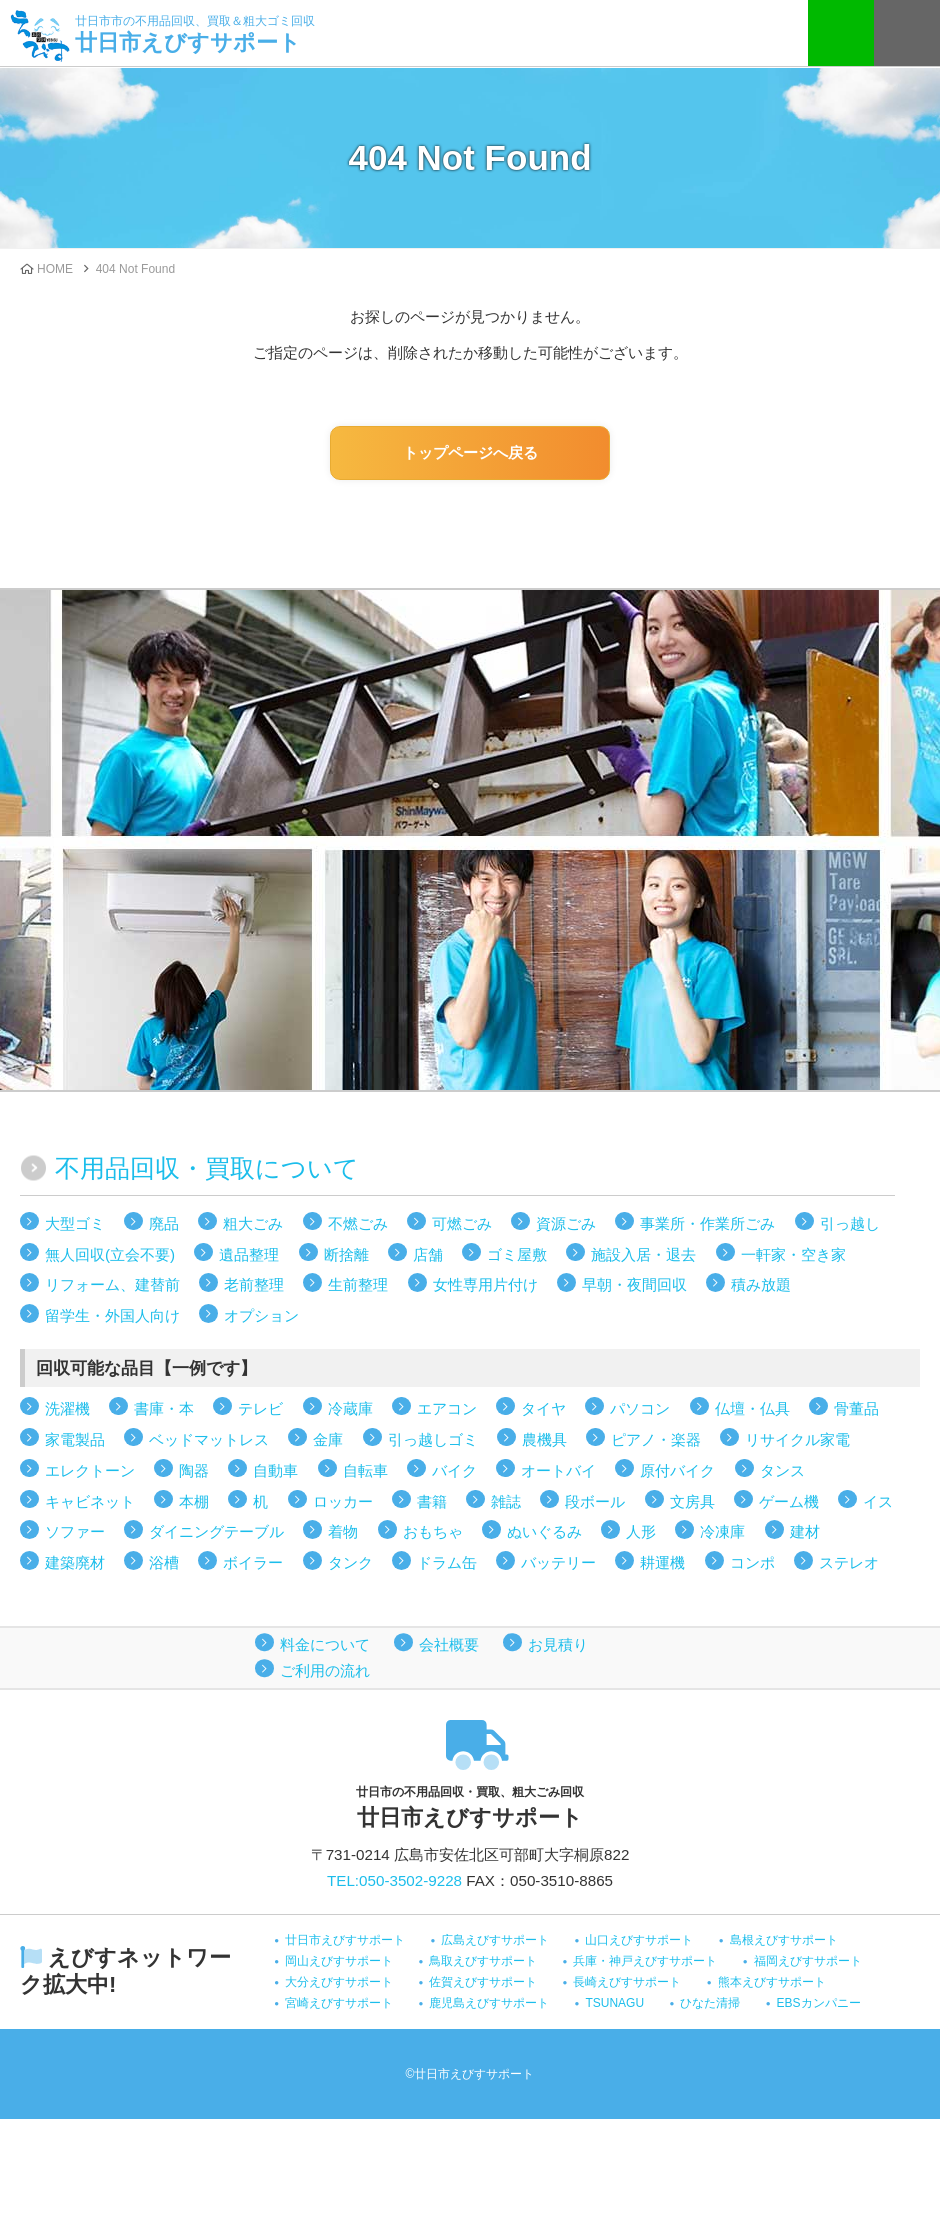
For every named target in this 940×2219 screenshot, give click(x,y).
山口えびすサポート (639, 1940)
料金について (325, 1644)
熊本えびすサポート (772, 1982)
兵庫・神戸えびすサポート (645, 1961)
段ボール (595, 1501)
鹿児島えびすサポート (489, 2003)
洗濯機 (67, 1408)
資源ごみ (566, 1223)
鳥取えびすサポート (483, 1961)
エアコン (447, 1408)
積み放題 (761, 1284)
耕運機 (662, 1562)
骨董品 (856, 1408)
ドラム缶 (447, 1562)
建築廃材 (75, 1562)
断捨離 (346, 1254)
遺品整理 (249, 1254)
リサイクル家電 (797, 1439)
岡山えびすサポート (339, 1961)
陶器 (194, 1470)
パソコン (640, 1408)
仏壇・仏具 (752, 1408)
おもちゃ (433, 1531)
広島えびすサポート (495, 1940)
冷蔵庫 (350, 1408)
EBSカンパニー (819, 2003)
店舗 (428, 1254)
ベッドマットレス (209, 1439)
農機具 (544, 1439)
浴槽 (164, 1562)
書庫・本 (164, 1408)
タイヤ (543, 1408)
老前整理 (254, 1284)
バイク (454, 1470)
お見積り (558, 1644)
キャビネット (90, 1501)
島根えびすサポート (784, 1940)
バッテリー (558, 1562)
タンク (350, 1562)
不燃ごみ (358, 1223)
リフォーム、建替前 (112, 1284)
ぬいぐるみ (544, 1531)
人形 (641, 1531)
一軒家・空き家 (793, 1254)
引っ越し (850, 1223)
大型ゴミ (75, 1223)
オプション (261, 1315)
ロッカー (343, 1501)
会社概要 (449, 1644)
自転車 (365, 1470)
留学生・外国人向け (112, 1315)
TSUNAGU (614, 2003)
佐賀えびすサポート (483, 1982)
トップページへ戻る (470, 452)
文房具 (692, 1501)
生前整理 (358, 1284)
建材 (805, 1531)
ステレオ (849, 1562)
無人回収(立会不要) (110, 1254)
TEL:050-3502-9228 (394, 1880)
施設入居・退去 (643, 1254)
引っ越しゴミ (433, 1439)
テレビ (260, 1408)
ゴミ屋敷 (517, 1254)
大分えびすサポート (339, 1982)
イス (878, 1501)
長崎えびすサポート (627, 1982)
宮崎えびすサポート (339, 2003)
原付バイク (677, 1470)
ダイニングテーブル (216, 1531)
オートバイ (558, 1470)
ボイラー (253, 1562)
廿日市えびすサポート (195, 32)
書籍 (432, 1501)
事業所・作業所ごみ (707, 1223)
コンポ (752, 1562)
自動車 (275, 1470)
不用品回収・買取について (207, 1168)
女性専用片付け (485, 1284)
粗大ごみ (253, 1223)
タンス (782, 1470)
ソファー (75, 1531)
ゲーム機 (789, 1501)
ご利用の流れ (325, 1670)
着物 (343, 1531)
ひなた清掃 (710, 2003)
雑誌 (506, 1501)
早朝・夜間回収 (634, 1284)
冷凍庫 (722, 1531)
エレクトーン (90, 1470)
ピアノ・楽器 (656, 1439)
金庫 (328, 1439)
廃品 (164, 1223)
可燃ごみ (462, 1223)
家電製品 (75, 1439)
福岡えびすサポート (808, 1961)
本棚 (194, 1501)
